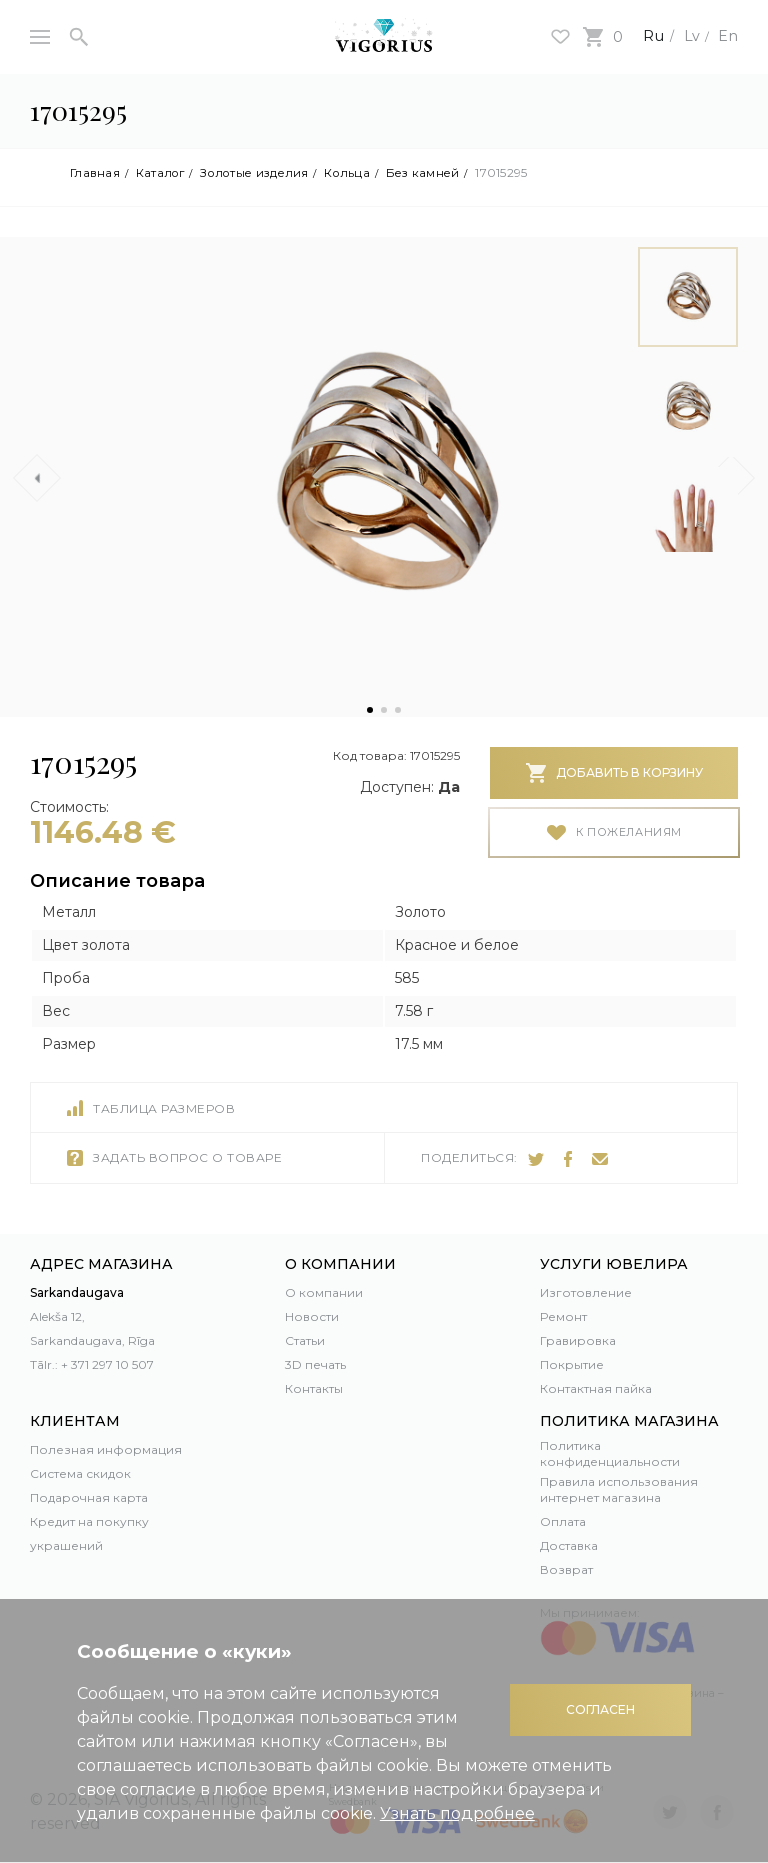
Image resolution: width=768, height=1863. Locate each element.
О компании (324, 1292)
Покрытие (572, 1364)
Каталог (164, 173)
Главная (96, 173)
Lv (687, 35)
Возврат (566, 1569)
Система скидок (80, 1473)
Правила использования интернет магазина (619, 1489)
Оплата (563, 1521)
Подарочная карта (89, 1497)
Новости (312, 1316)
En (727, 35)
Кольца (363, 173)
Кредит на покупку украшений (89, 1533)
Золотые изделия (264, 173)
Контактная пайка (596, 1388)
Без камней (441, 173)
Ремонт (563, 1316)
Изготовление (586, 1292)
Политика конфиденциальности (610, 1453)
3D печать (315, 1364)
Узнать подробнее (457, 1813)
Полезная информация (106, 1449)
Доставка (569, 1545)
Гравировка (578, 1340)
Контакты (314, 1388)
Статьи (305, 1340)
